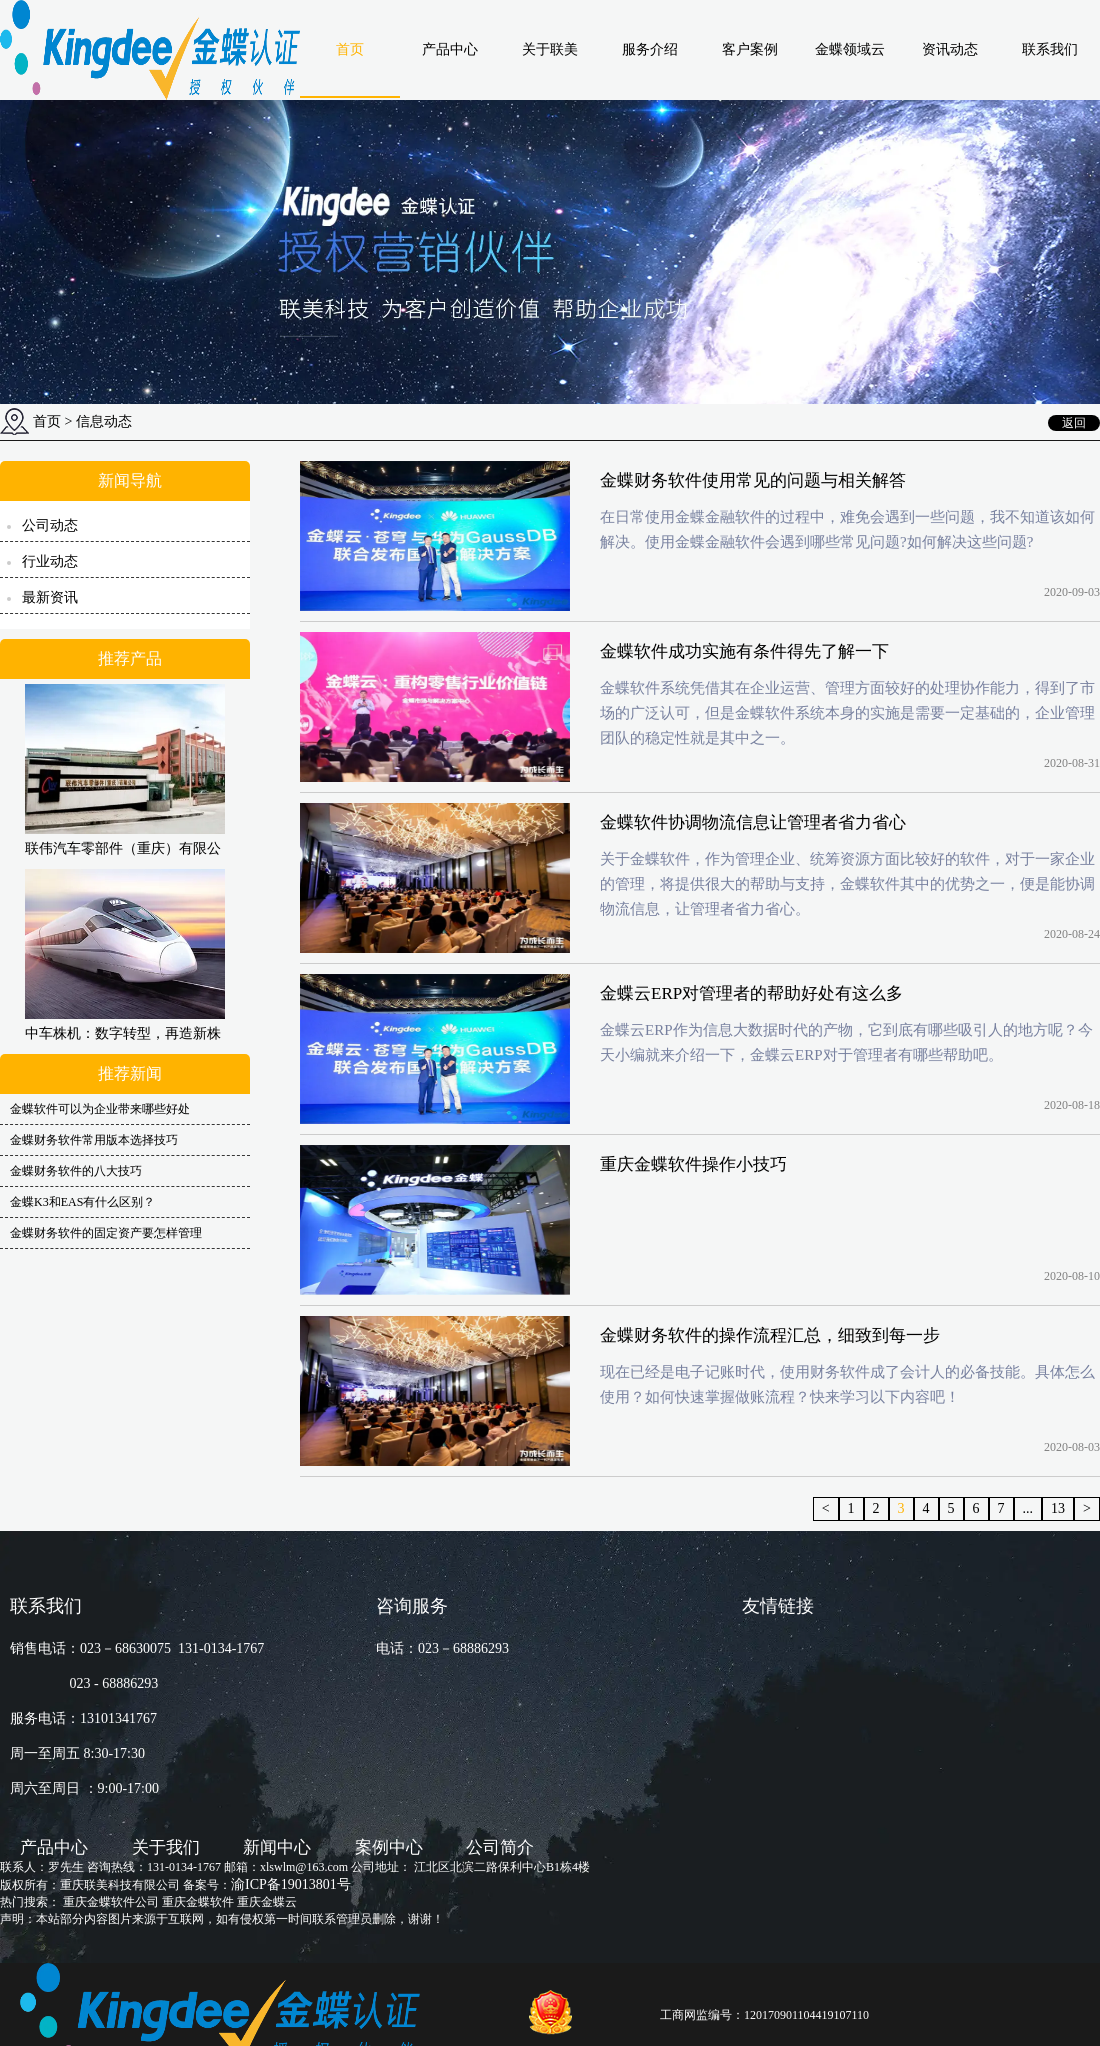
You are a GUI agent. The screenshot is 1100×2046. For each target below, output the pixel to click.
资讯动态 (950, 49)
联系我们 (1050, 49)
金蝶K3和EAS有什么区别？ (82, 1202)
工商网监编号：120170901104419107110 (764, 2015)
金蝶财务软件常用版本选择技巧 (94, 1140)
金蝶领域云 (850, 49)
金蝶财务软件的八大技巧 (76, 1171)
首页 (350, 49)
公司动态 (50, 525)
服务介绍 (650, 49)
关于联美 (550, 49)
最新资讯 (50, 597)
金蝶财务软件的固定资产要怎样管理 (106, 1233)
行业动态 (50, 561)
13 (1058, 1508)
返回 (1074, 423)
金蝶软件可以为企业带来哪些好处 (100, 1109)
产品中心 (450, 49)
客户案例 (750, 49)
